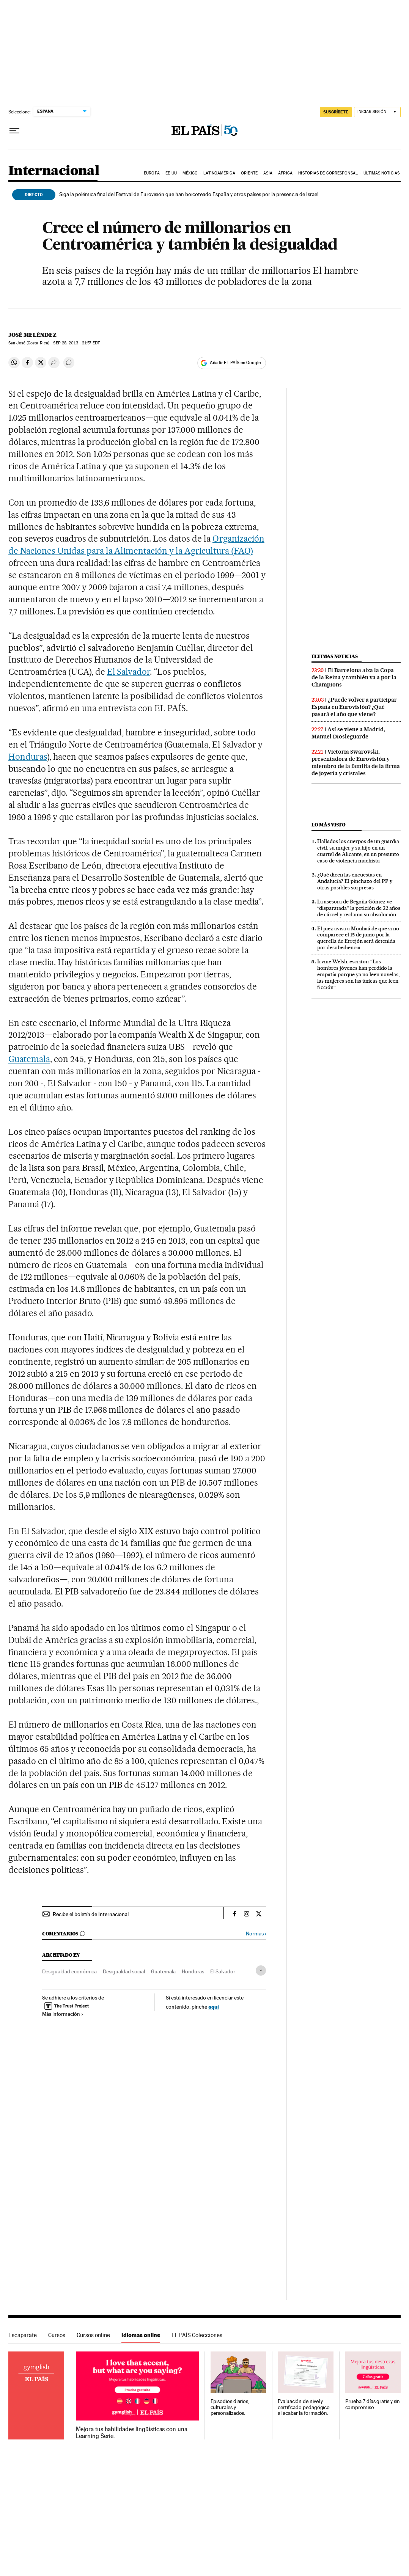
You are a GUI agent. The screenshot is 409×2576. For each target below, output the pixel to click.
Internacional (53, 171)
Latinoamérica (219, 173)
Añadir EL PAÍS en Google (235, 362)
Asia (267, 173)
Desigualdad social (124, 1971)
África (285, 173)
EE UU (171, 173)
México (190, 173)
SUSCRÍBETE (335, 112)
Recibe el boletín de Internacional (91, 1914)
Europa (152, 173)
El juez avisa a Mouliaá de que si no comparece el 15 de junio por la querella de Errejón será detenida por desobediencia (358, 938)
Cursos (56, 2335)
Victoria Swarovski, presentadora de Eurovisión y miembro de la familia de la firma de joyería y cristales (355, 762)
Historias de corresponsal (328, 173)
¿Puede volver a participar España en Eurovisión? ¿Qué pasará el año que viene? (354, 707)
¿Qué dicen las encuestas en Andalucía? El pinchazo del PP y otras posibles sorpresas (354, 881)
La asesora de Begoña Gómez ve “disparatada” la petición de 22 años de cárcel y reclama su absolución (358, 907)
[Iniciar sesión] (377, 112)
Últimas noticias (381, 173)
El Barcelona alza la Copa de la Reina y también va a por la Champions (353, 677)
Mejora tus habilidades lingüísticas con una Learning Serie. (131, 2432)
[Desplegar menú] (14, 131)
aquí (213, 2006)
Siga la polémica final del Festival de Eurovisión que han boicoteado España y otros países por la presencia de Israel (188, 194)
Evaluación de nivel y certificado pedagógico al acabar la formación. (304, 2407)
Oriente (249, 173)
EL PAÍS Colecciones (196, 2335)
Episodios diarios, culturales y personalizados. (230, 2407)
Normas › (256, 1934)
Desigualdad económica (69, 1971)
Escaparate (22, 2335)
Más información (62, 2014)
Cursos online (93, 2335)
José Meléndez (32, 334)
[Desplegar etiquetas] (261, 1970)
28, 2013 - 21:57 (76, 343)
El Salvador (128, 671)
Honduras (27, 756)
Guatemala (29, 1059)
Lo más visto (328, 825)
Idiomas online (140, 2335)
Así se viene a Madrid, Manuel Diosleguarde (348, 733)
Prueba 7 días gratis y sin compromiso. (372, 2404)
